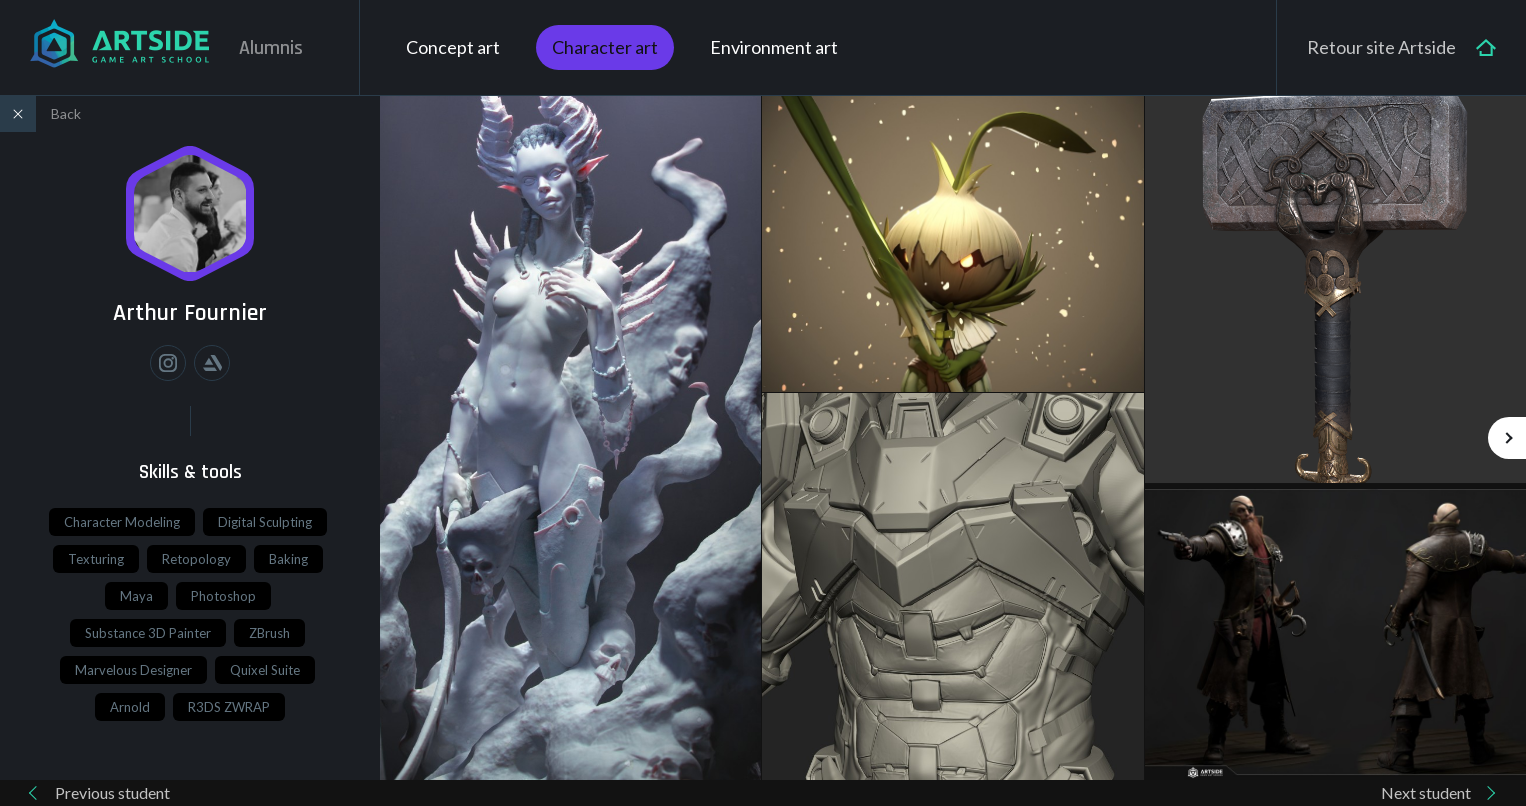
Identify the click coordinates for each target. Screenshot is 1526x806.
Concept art (453, 47)
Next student (1426, 792)
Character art (605, 47)
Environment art (774, 47)
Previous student (112, 792)
